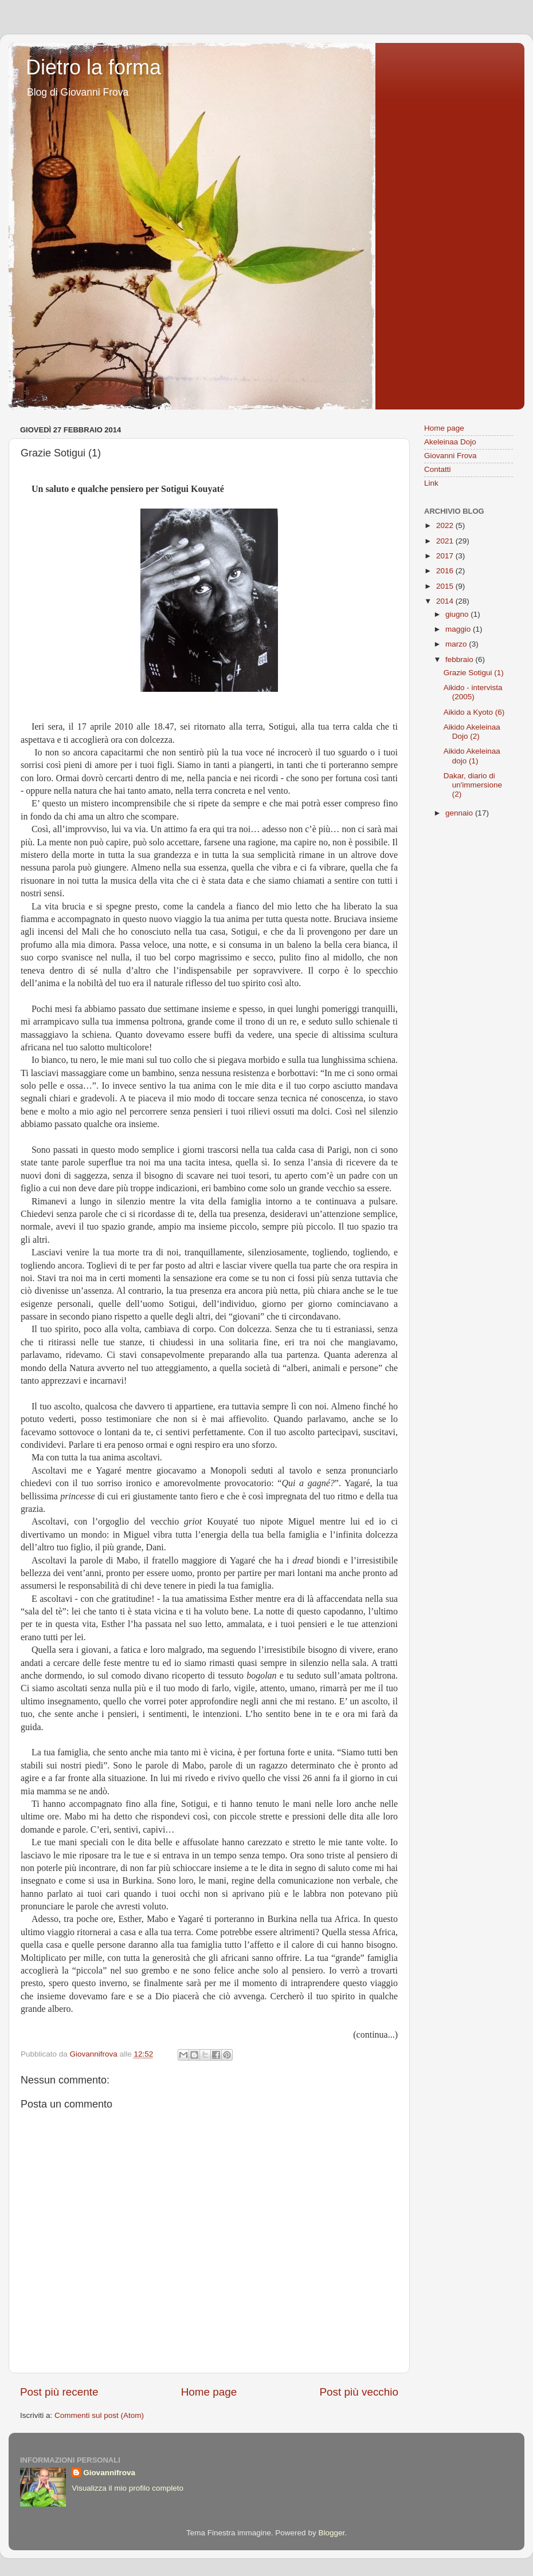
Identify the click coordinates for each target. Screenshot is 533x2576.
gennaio (460, 813)
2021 (446, 541)
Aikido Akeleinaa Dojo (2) (472, 731)
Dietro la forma (93, 67)
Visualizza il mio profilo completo (127, 2488)
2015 (446, 586)
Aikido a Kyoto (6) (474, 712)
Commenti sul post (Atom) (99, 2415)
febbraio (460, 659)
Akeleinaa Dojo (450, 442)
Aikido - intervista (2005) (473, 692)
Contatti (437, 469)
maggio (459, 629)
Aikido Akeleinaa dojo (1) (472, 756)
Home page (209, 2392)
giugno (458, 614)
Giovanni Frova (450, 455)
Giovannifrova (109, 2472)
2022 (446, 525)
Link (431, 483)
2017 (446, 556)
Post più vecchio (358, 2392)
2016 (446, 570)
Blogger (331, 2532)
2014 (446, 601)
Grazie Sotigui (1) (474, 672)
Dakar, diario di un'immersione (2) (473, 784)
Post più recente (59, 2392)
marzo (457, 644)
